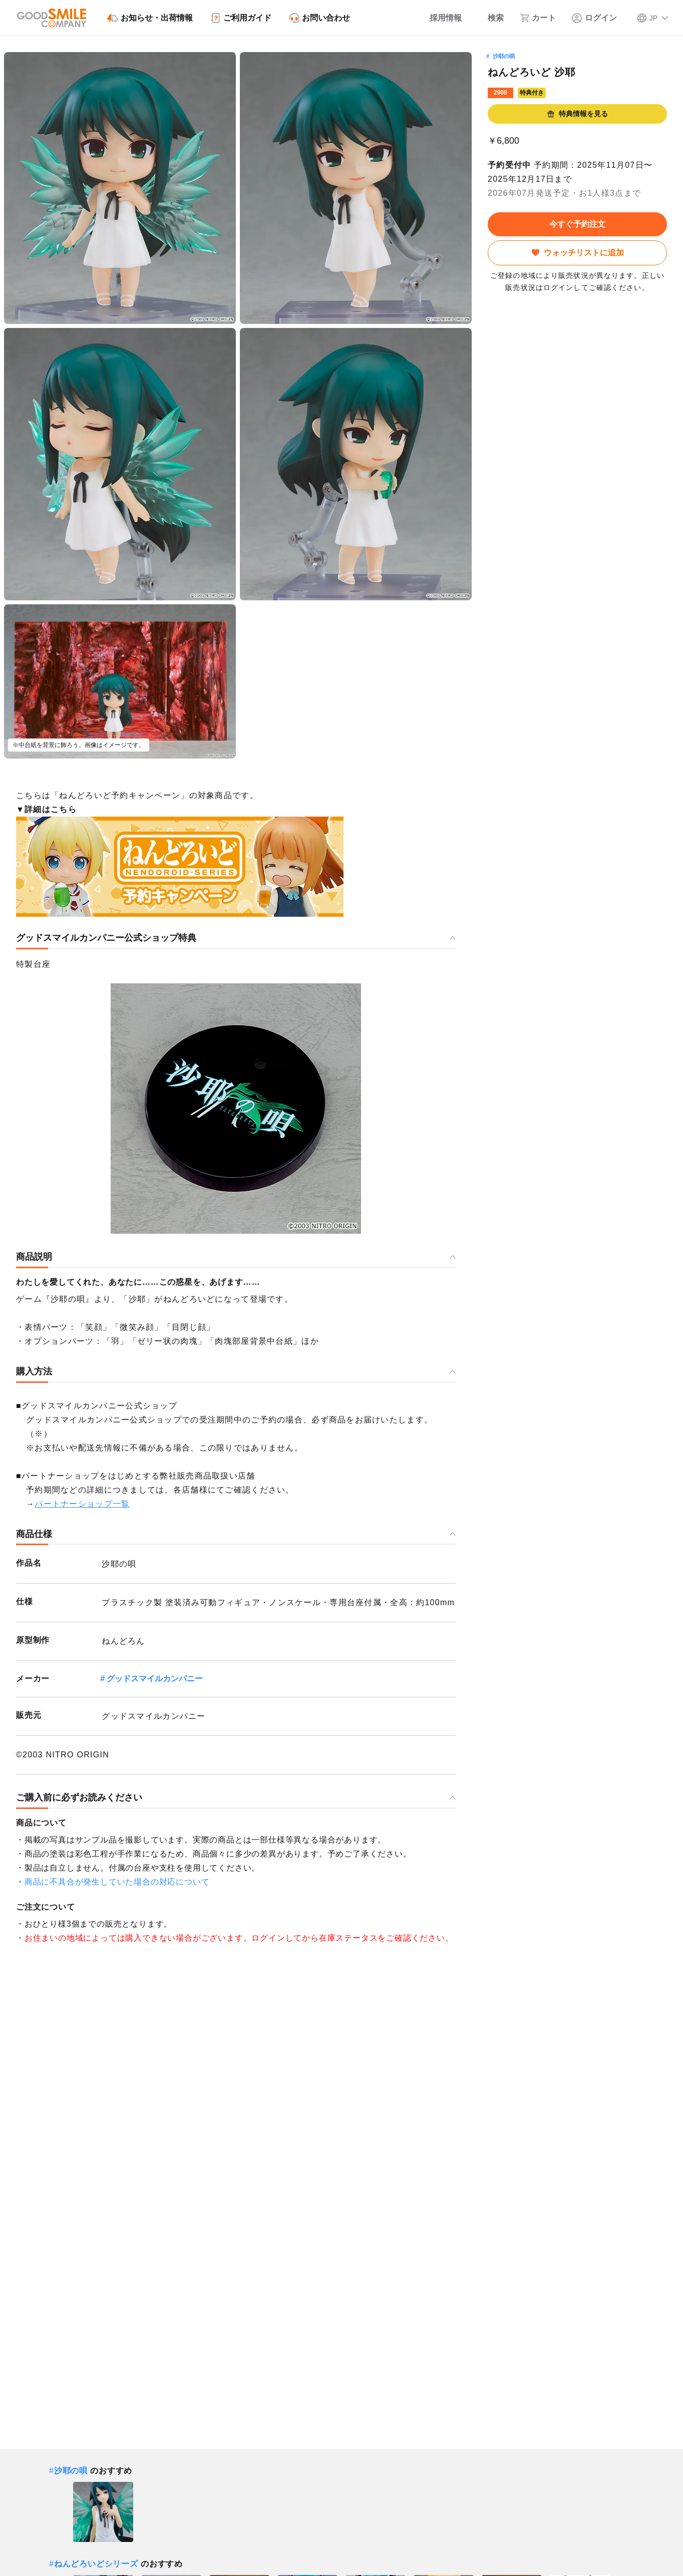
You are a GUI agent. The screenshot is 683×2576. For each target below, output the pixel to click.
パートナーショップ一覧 (82, 1504)
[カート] (538, 18)
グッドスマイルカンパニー (155, 1678)
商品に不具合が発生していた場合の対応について (117, 1882)
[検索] (491, 18)
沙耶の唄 (504, 56)
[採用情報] (439, 18)
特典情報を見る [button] (577, 114)
